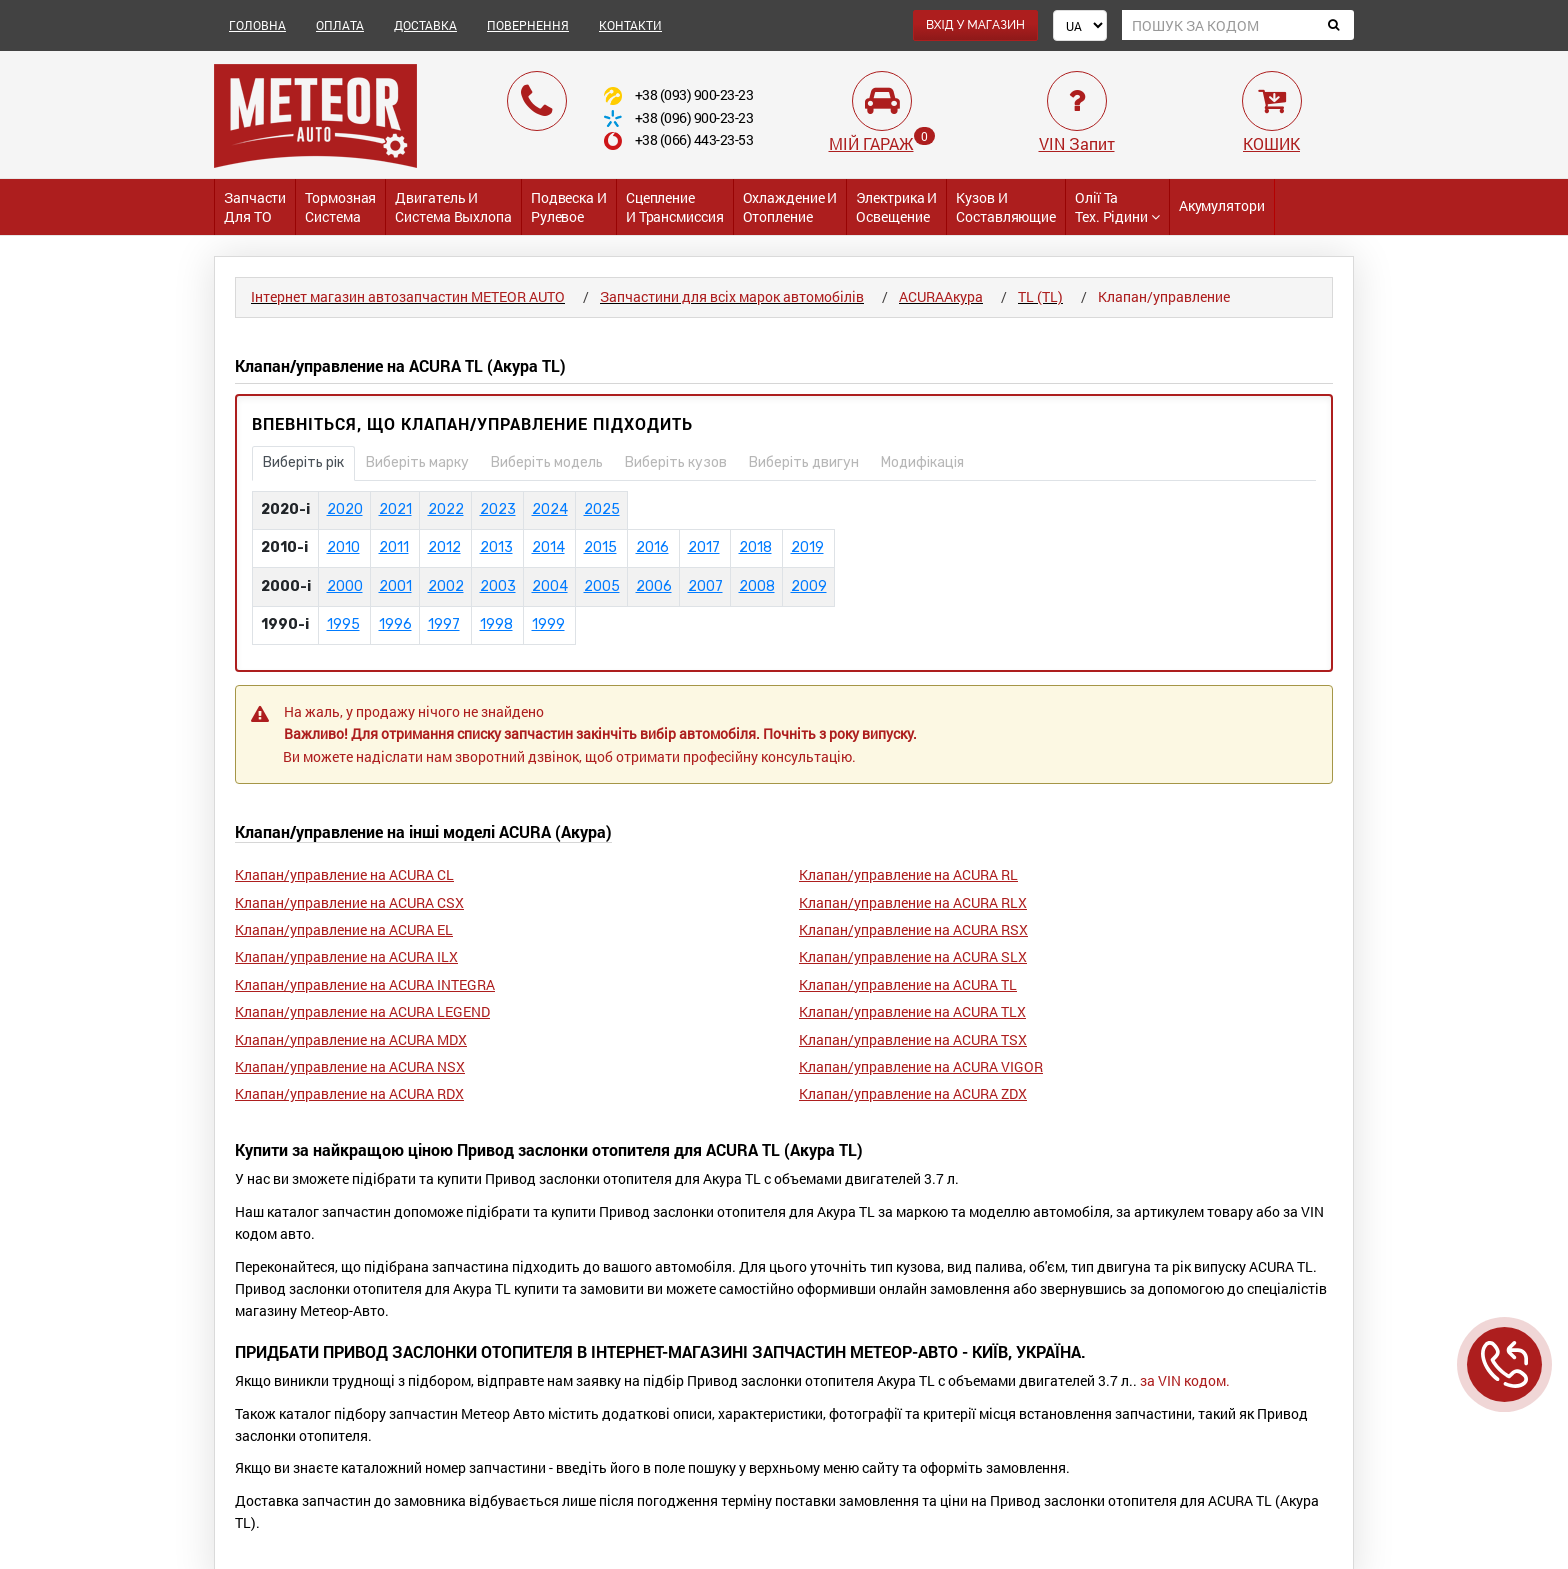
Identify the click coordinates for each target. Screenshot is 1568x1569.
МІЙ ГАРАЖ (871, 143)
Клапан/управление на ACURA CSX (349, 902)
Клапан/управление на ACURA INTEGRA (365, 984)
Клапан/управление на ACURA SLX (913, 956)
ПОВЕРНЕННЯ (528, 25)
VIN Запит (1077, 143)
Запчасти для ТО (255, 207)
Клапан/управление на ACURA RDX (349, 1093)
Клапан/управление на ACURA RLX (913, 902)
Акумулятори (1222, 205)
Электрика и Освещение (896, 207)
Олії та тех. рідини (1117, 207)
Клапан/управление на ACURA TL (908, 984)
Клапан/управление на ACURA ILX (346, 956)
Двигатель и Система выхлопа (453, 207)
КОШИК (1271, 143)
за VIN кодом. (1185, 1380)
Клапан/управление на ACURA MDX (351, 1039)
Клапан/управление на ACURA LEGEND (362, 1011)
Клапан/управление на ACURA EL (344, 929)
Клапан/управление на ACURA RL (908, 874)
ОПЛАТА (340, 25)
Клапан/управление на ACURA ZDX (913, 1093)
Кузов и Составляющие (1006, 207)
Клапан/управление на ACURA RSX (913, 929)
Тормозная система (340, 207)
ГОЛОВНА (257, 25)
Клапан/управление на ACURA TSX (913, 1039)
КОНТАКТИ (630, 25)
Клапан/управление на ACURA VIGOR (921, 1066)
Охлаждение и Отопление (790, 207)
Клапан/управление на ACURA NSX (350, 1066)
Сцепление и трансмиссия (675, 207)
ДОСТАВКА (425, 25)
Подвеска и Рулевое (569, 207)
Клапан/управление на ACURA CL (344, 874)
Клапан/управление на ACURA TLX (912, 1011)
